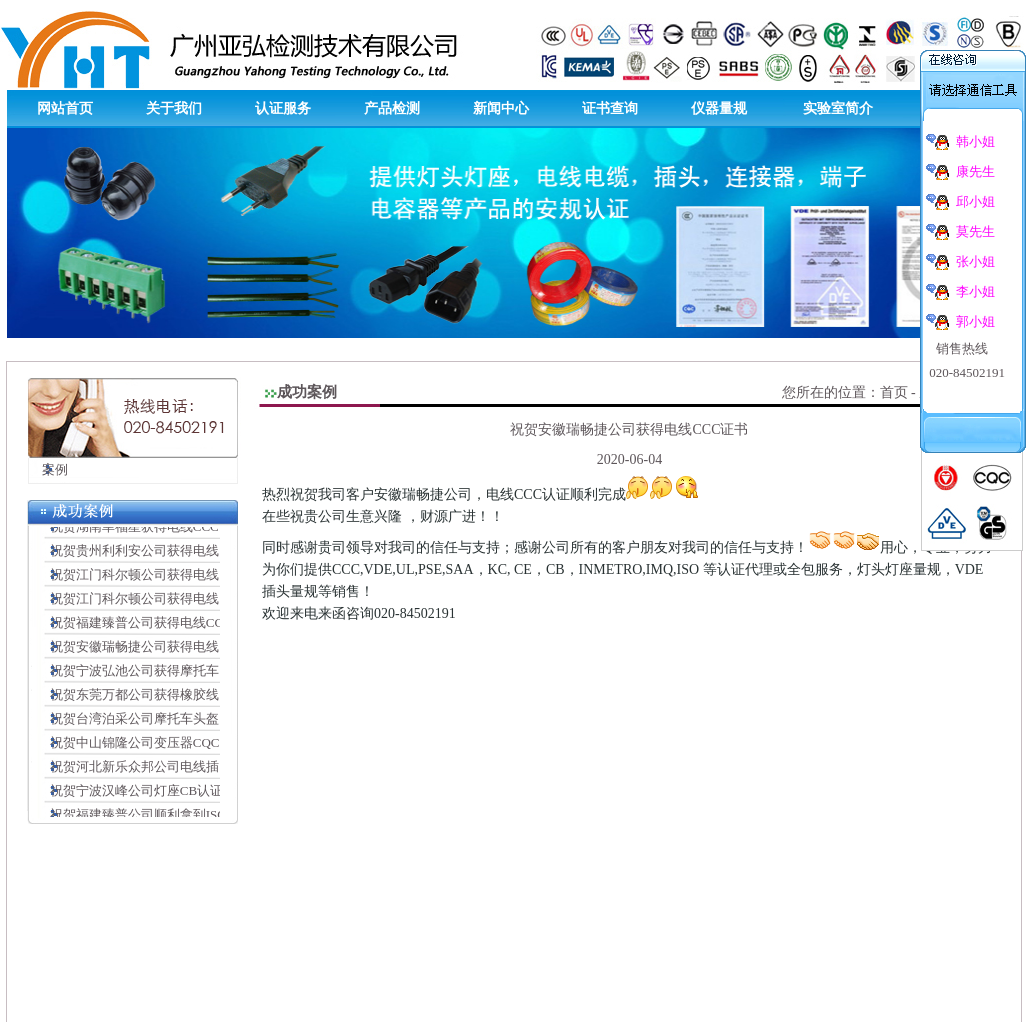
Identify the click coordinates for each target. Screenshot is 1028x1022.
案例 (48, 469)
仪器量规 (719, 108)
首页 (894, 392)
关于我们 (174, 108)
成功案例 (307, 392)
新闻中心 (501, 108)
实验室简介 (838, 108)
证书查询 (610, 108)
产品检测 (392, 108)
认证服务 (283, 108)
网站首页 (65, 108)
